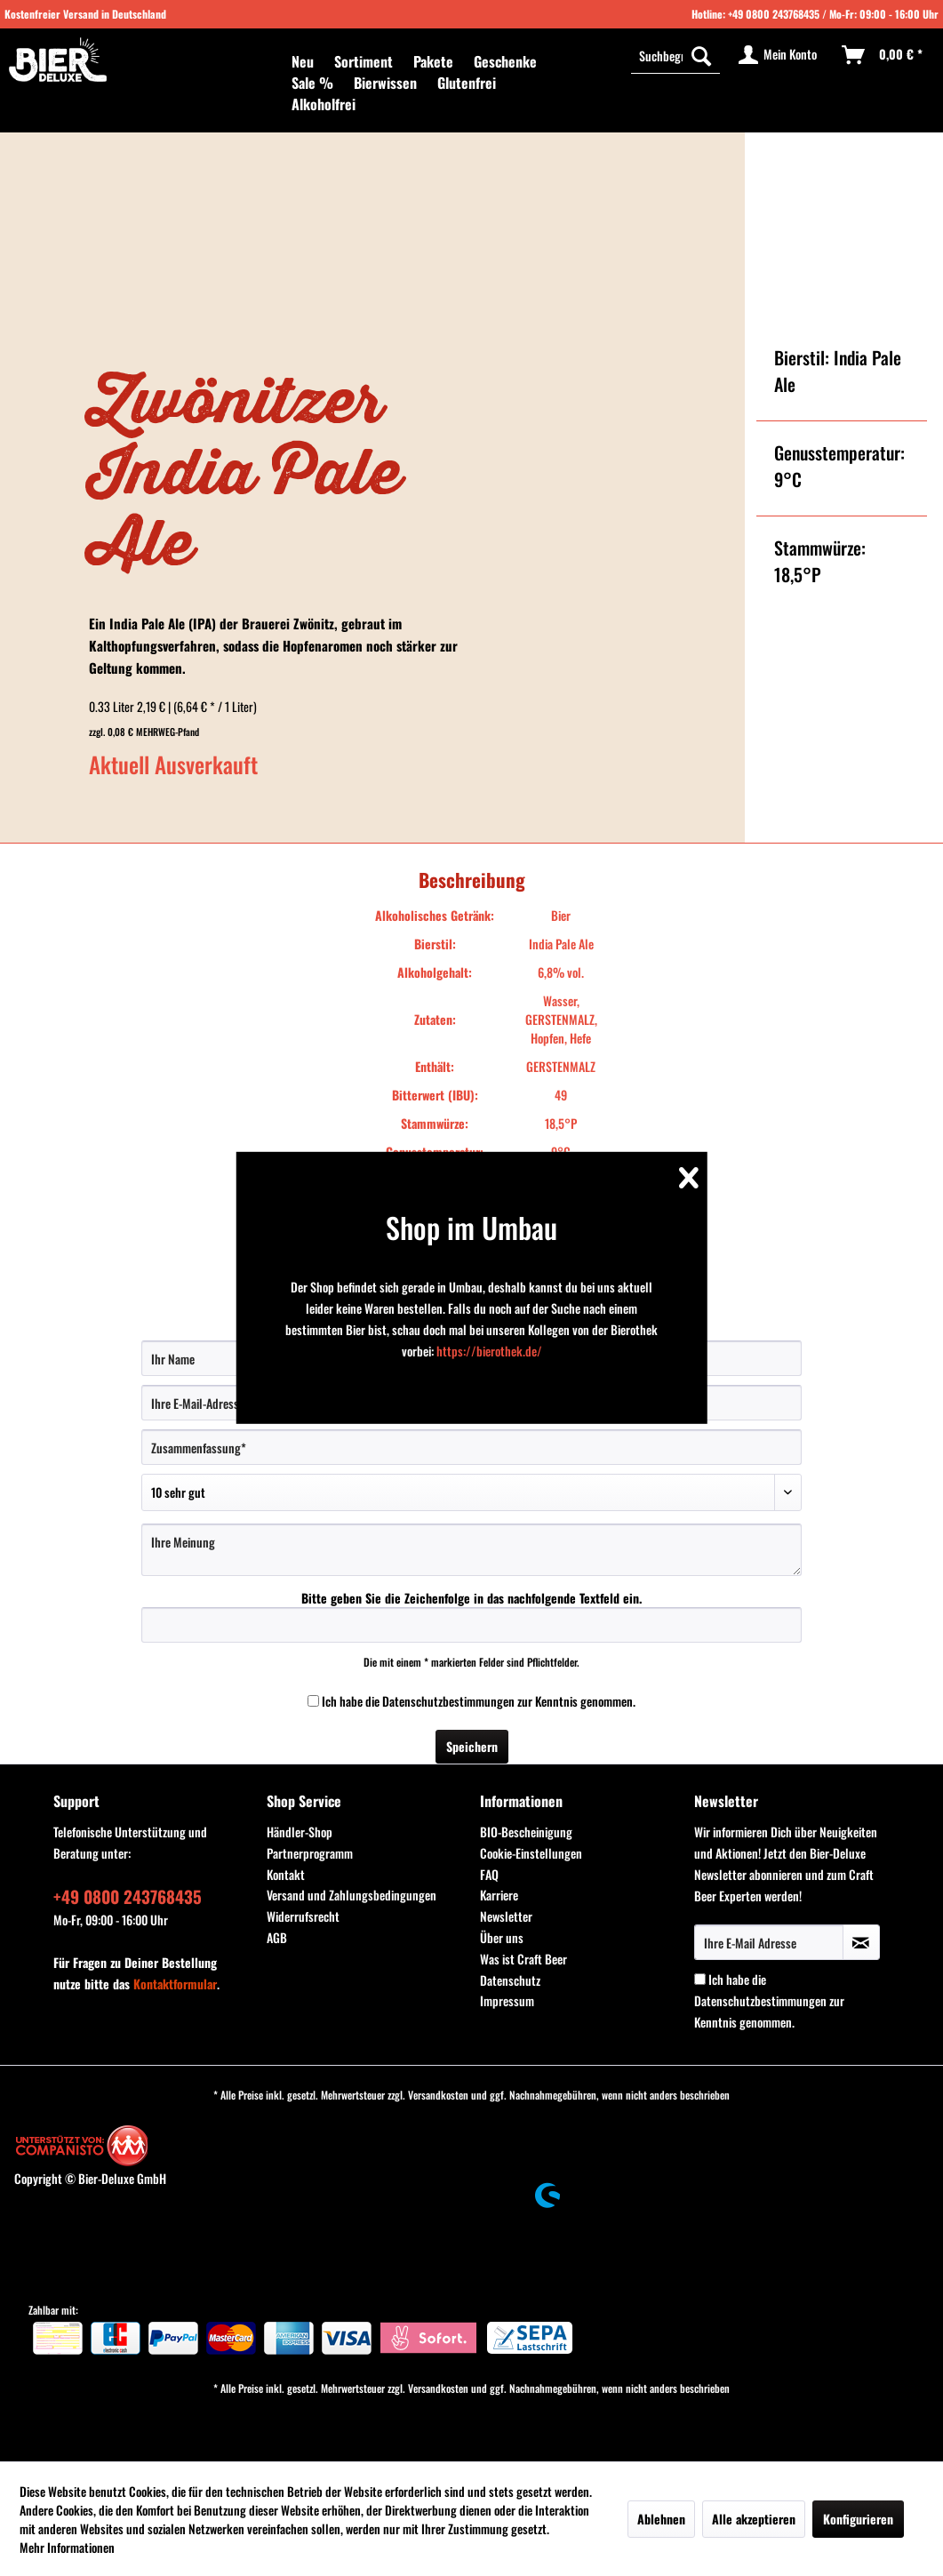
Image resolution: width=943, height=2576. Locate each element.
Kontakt (286, 1874)
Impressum (507, 2000)
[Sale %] (312, 82)
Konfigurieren (858, 2518)
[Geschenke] (505, 61)
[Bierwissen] (385, 82)
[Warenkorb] (883, 55)
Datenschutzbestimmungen (448, 1701)
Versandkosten (438, 2094)
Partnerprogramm (310, 1853)
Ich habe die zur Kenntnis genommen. (478, 1701)
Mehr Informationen (67, 2547)
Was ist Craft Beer (523, 1958)
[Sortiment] (363, 61)
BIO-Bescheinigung (526, 1831)
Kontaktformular (175, 1983)
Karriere (499, 1894)
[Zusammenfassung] (471, 1447)
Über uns (501, 1937)
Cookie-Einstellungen (531, 1853)
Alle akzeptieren (753, 2518)
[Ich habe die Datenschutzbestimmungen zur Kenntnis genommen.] (313, 1701)
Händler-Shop (299, 1831)
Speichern (472, 1746)
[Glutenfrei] (466, 82)
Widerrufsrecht (303, 1916)
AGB (277, 1937)
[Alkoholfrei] (324, 104)
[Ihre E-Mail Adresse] (768, 1942)
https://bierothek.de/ (489, 1350)
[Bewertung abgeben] (471, 1492)
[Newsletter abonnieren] (861, 1942)
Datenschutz (510, 1980)
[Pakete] (433, 61)
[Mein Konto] (779, 55)
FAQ (489, 1874)
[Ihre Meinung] (471, 1550)
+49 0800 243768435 (773, 13)
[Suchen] (701, 55)
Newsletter (506, 1916)
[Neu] (303, 61)
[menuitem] (303, 61)
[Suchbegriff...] (675, 55)
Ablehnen (661, 2518)
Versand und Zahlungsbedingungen (351, 1894)
